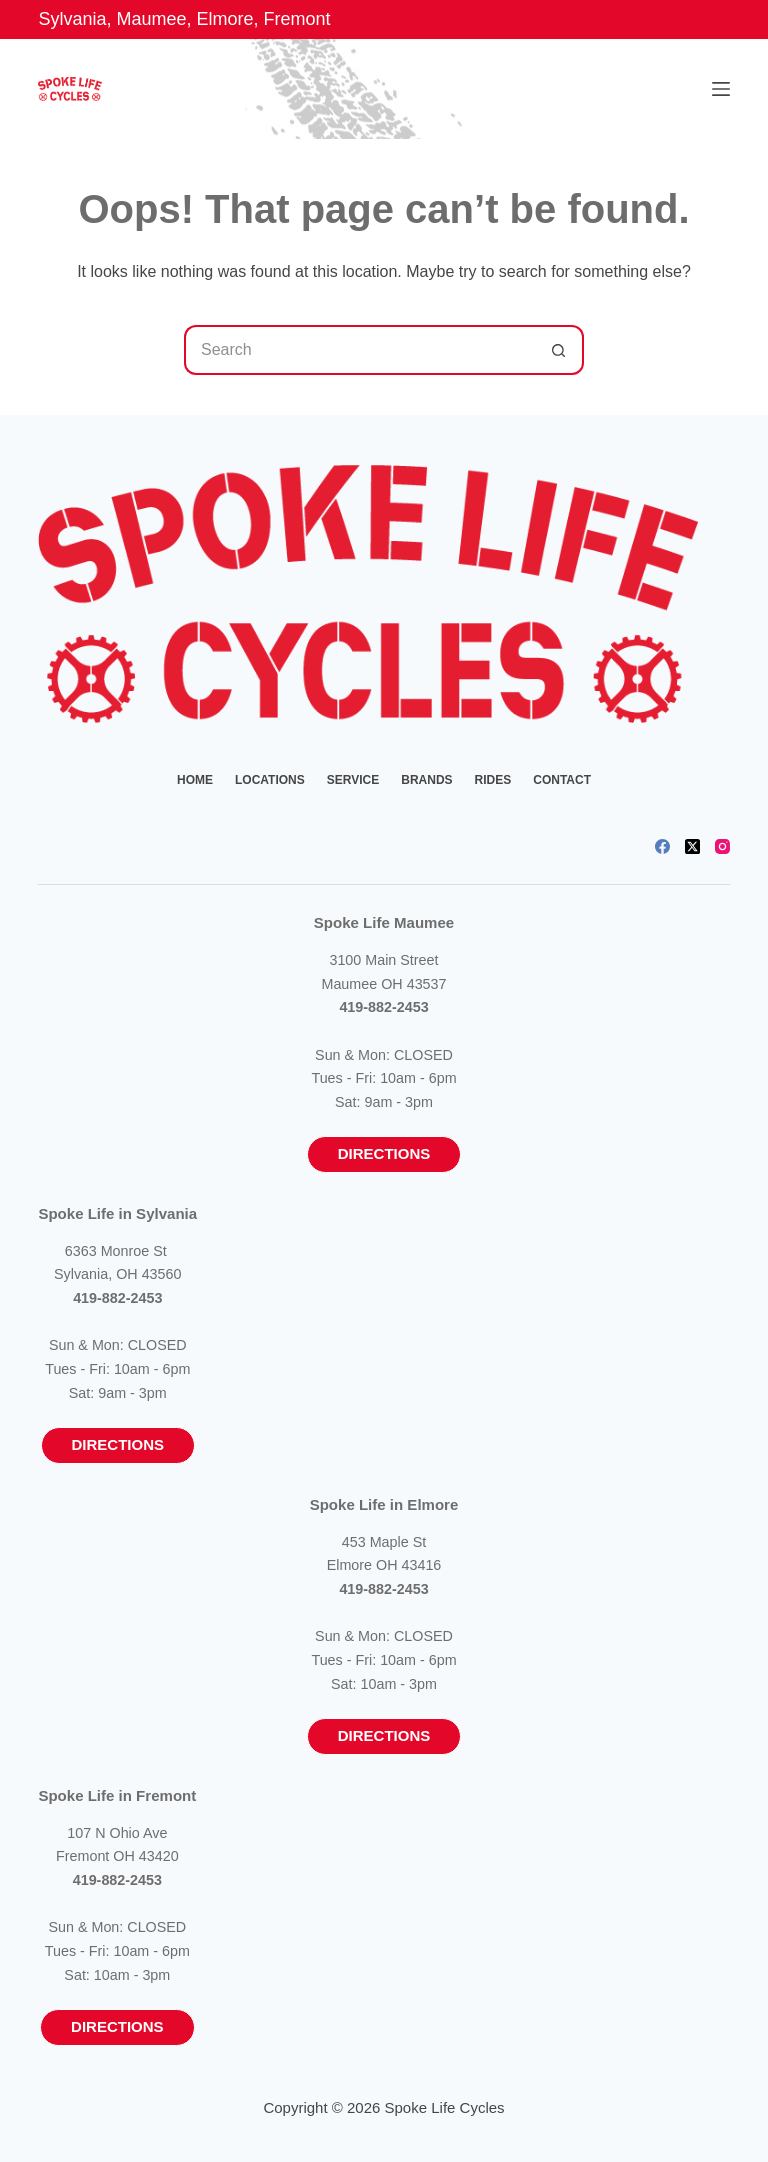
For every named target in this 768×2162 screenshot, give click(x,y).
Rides (493, 780)
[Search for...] (359, 350)
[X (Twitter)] (692, 846)
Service (353, 780)
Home (195, 780)
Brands (426, 780)
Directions (384, 1153)
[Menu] (721, 89)
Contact (562, 780)
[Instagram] (722, 846)
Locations (270, 780)
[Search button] (559, 350)
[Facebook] (662, 846)
